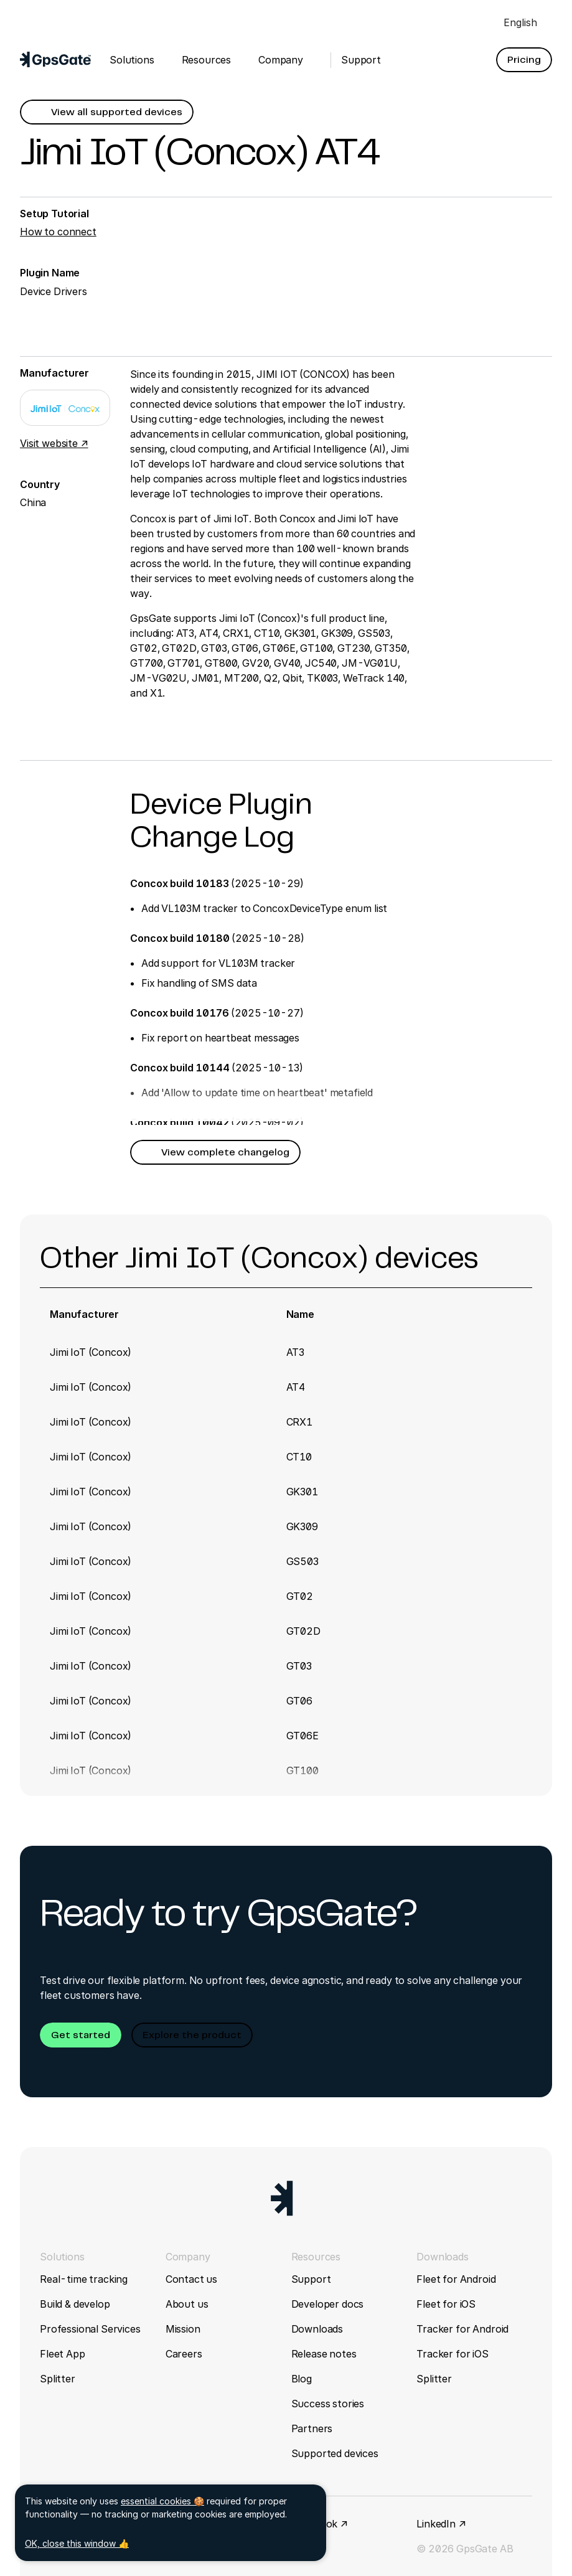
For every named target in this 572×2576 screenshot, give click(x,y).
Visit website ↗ (54, 443)
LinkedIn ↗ (441, 2523)
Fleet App (62, 2354)
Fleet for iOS (446, 2304)
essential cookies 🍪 (162, 2501)
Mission (183, 2329)
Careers (184, 2354)
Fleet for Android (455, 2279)
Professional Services (90, 2329)
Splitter (57, 2378)
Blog (301, 2378)
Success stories (328, 2403)
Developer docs (327, 2304)
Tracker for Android (462, 2329)
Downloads (317, 2329)
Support (311, 2279)
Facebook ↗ (319, 2523)
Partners (312, 2428)
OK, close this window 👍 (77, 2543)
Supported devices (334, 2453)
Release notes (324, 2354)
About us (187, 2304)
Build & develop (75, 2304)
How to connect (58, 231)
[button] (524, 59)
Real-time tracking (84, 2279)
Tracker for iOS (452, 2354)
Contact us (191, 2279)
